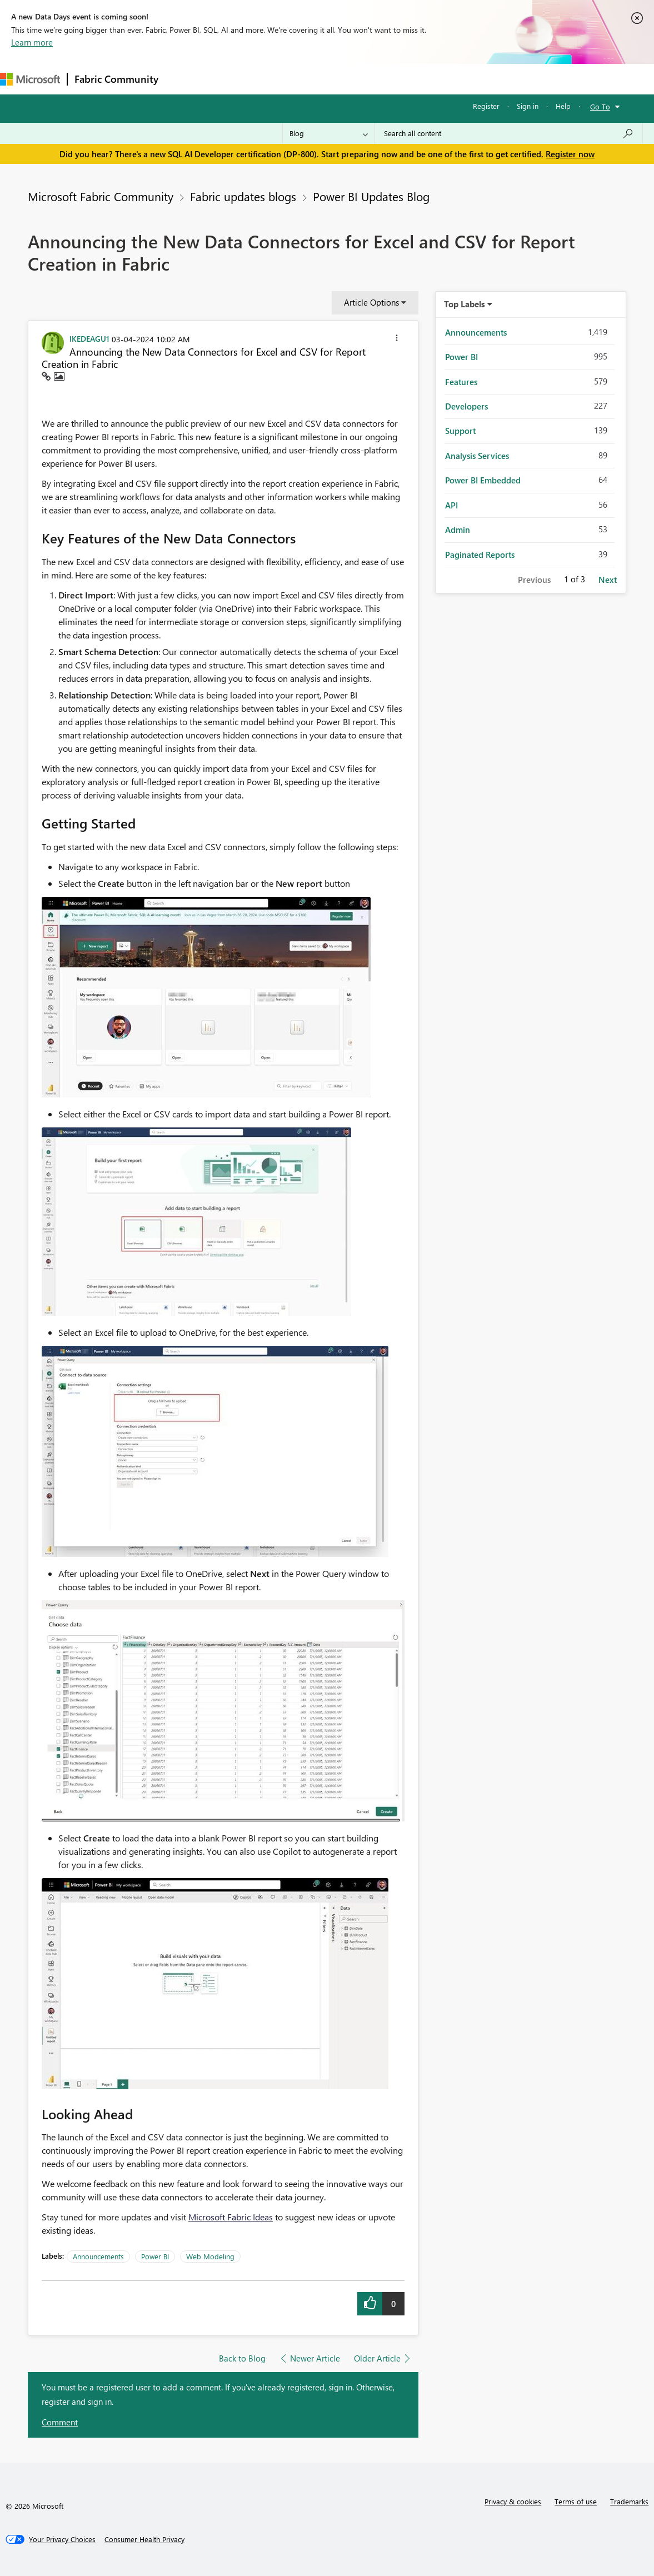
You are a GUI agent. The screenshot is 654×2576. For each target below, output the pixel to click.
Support (467, 78)
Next (607, 579)
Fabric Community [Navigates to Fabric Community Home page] (116, 79)
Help (563, 106)
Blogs (377, 78)
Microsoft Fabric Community (100, 196)
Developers (466, 406)
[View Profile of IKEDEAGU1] (89, 338)
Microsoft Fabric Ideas (230, 2217)
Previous (534, 579)
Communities (327, 78)
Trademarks (629, 2501)
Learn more (32, 42)
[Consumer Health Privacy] (144, 2539)
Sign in (527, 106)
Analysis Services (477, 455)
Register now (570, 153)
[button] (397, 339)
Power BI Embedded (483, 480)
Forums (184, 78)
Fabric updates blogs (243, 196)
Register (486, 106)
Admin (457, 529)
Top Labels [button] (464, 303)
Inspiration (232, 78)
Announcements (98, 2256)
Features (461, 381)
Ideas (278, 78)
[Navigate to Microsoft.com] (30, 79)
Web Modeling (210, 2256)
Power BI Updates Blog (371, 196)
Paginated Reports (480, 554)
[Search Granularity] (329, 133)
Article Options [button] (371, 302)
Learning (420, 78)
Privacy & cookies (513, 2501)
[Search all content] (509, 133)
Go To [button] (600, 106)
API (451, 505)
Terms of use (576, 2501)
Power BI (155, 2256)
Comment (60, 2422)
